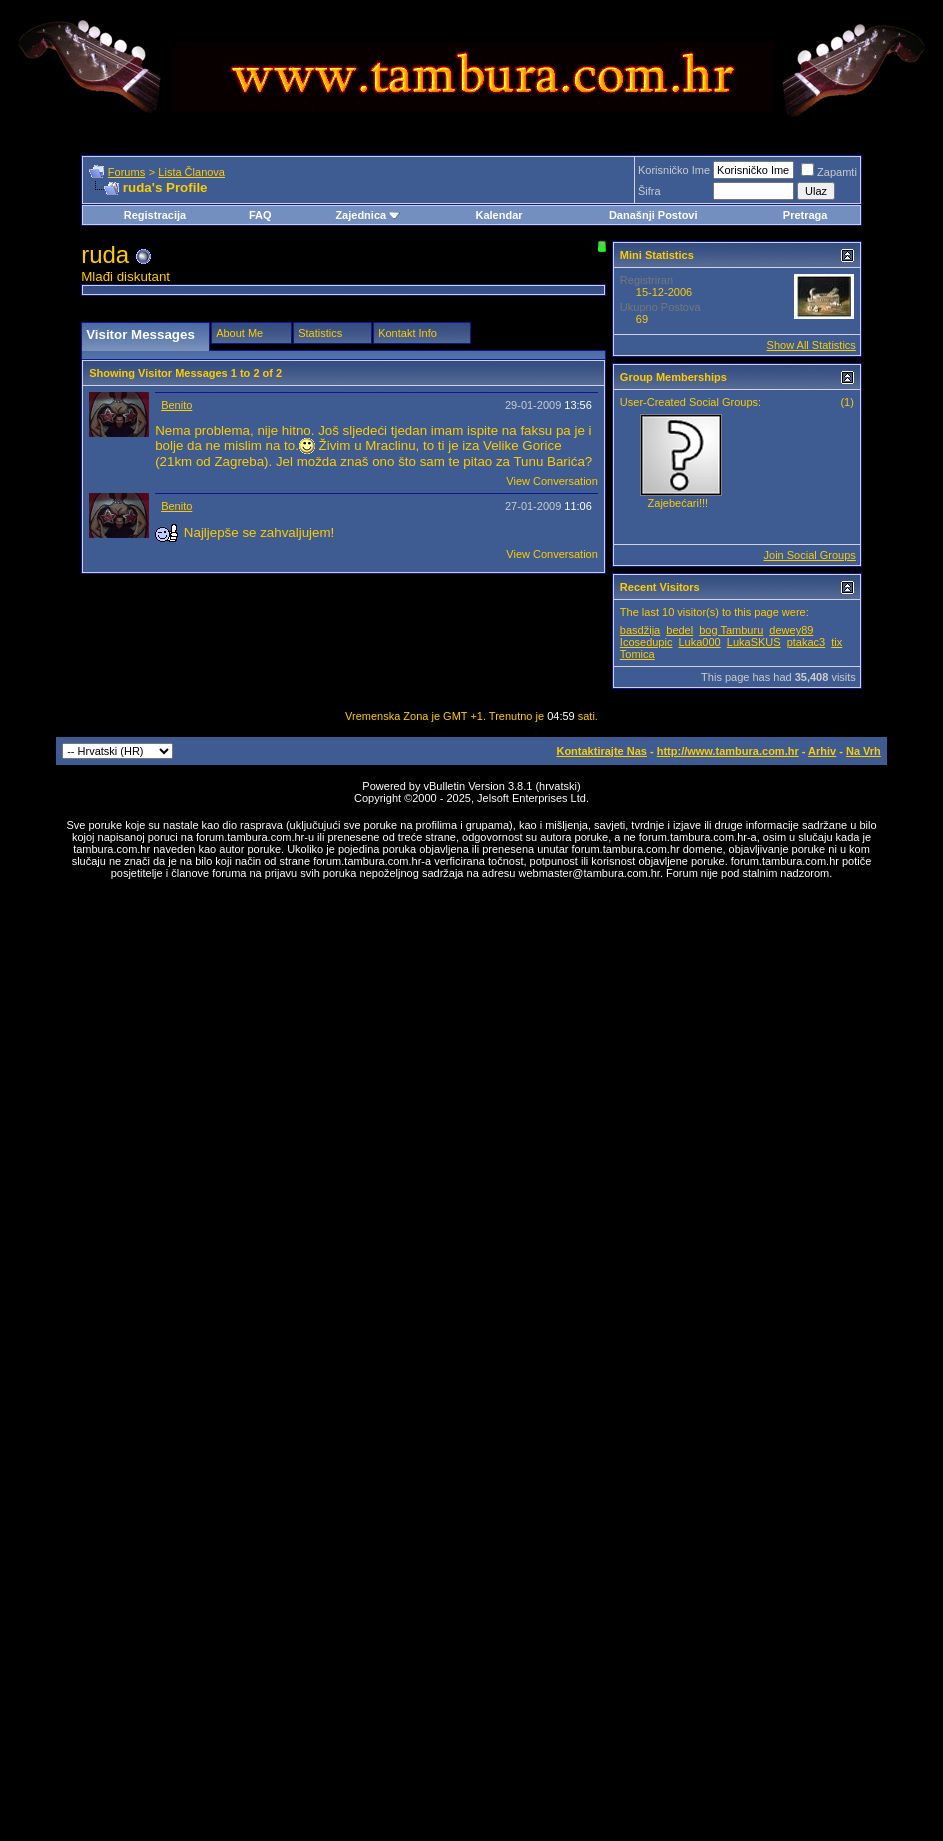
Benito (176, 405)
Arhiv (822, 751)
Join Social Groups (810, 555)
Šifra (649, 191)
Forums (126, 172)
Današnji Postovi (653, 215)
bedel (679, 630)
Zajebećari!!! (678, 503)
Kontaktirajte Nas (601, 751)
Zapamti (829, 172)
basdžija (640, 630)
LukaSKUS (754, 642)
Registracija (155, 215)
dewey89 (791, 630)
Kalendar (498, 215)
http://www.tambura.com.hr (728, 751)
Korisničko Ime (674, 170)
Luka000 (700, 642)
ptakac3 (806, 642)
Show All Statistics (811, 345)
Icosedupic (646, 642)
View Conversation (552, 481)
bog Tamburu (731, 630)
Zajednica (367, 215)
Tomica (637, 654)
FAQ (260, 215)
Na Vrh (863, 751)
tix (836, 642)
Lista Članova (191, 172)
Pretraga (805, 215)
